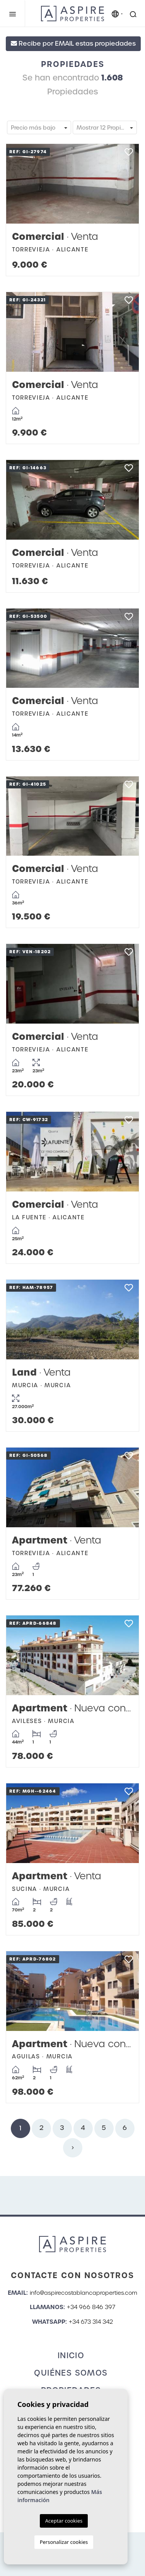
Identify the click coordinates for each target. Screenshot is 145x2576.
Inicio (71, 2355)
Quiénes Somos (70, 2373)
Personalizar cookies (64, 2541)
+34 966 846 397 (91, 2307)
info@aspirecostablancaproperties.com (83, 2292)
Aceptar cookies (63, 2520)
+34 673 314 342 (91, 2321)
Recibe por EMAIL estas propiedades (73, 43)
